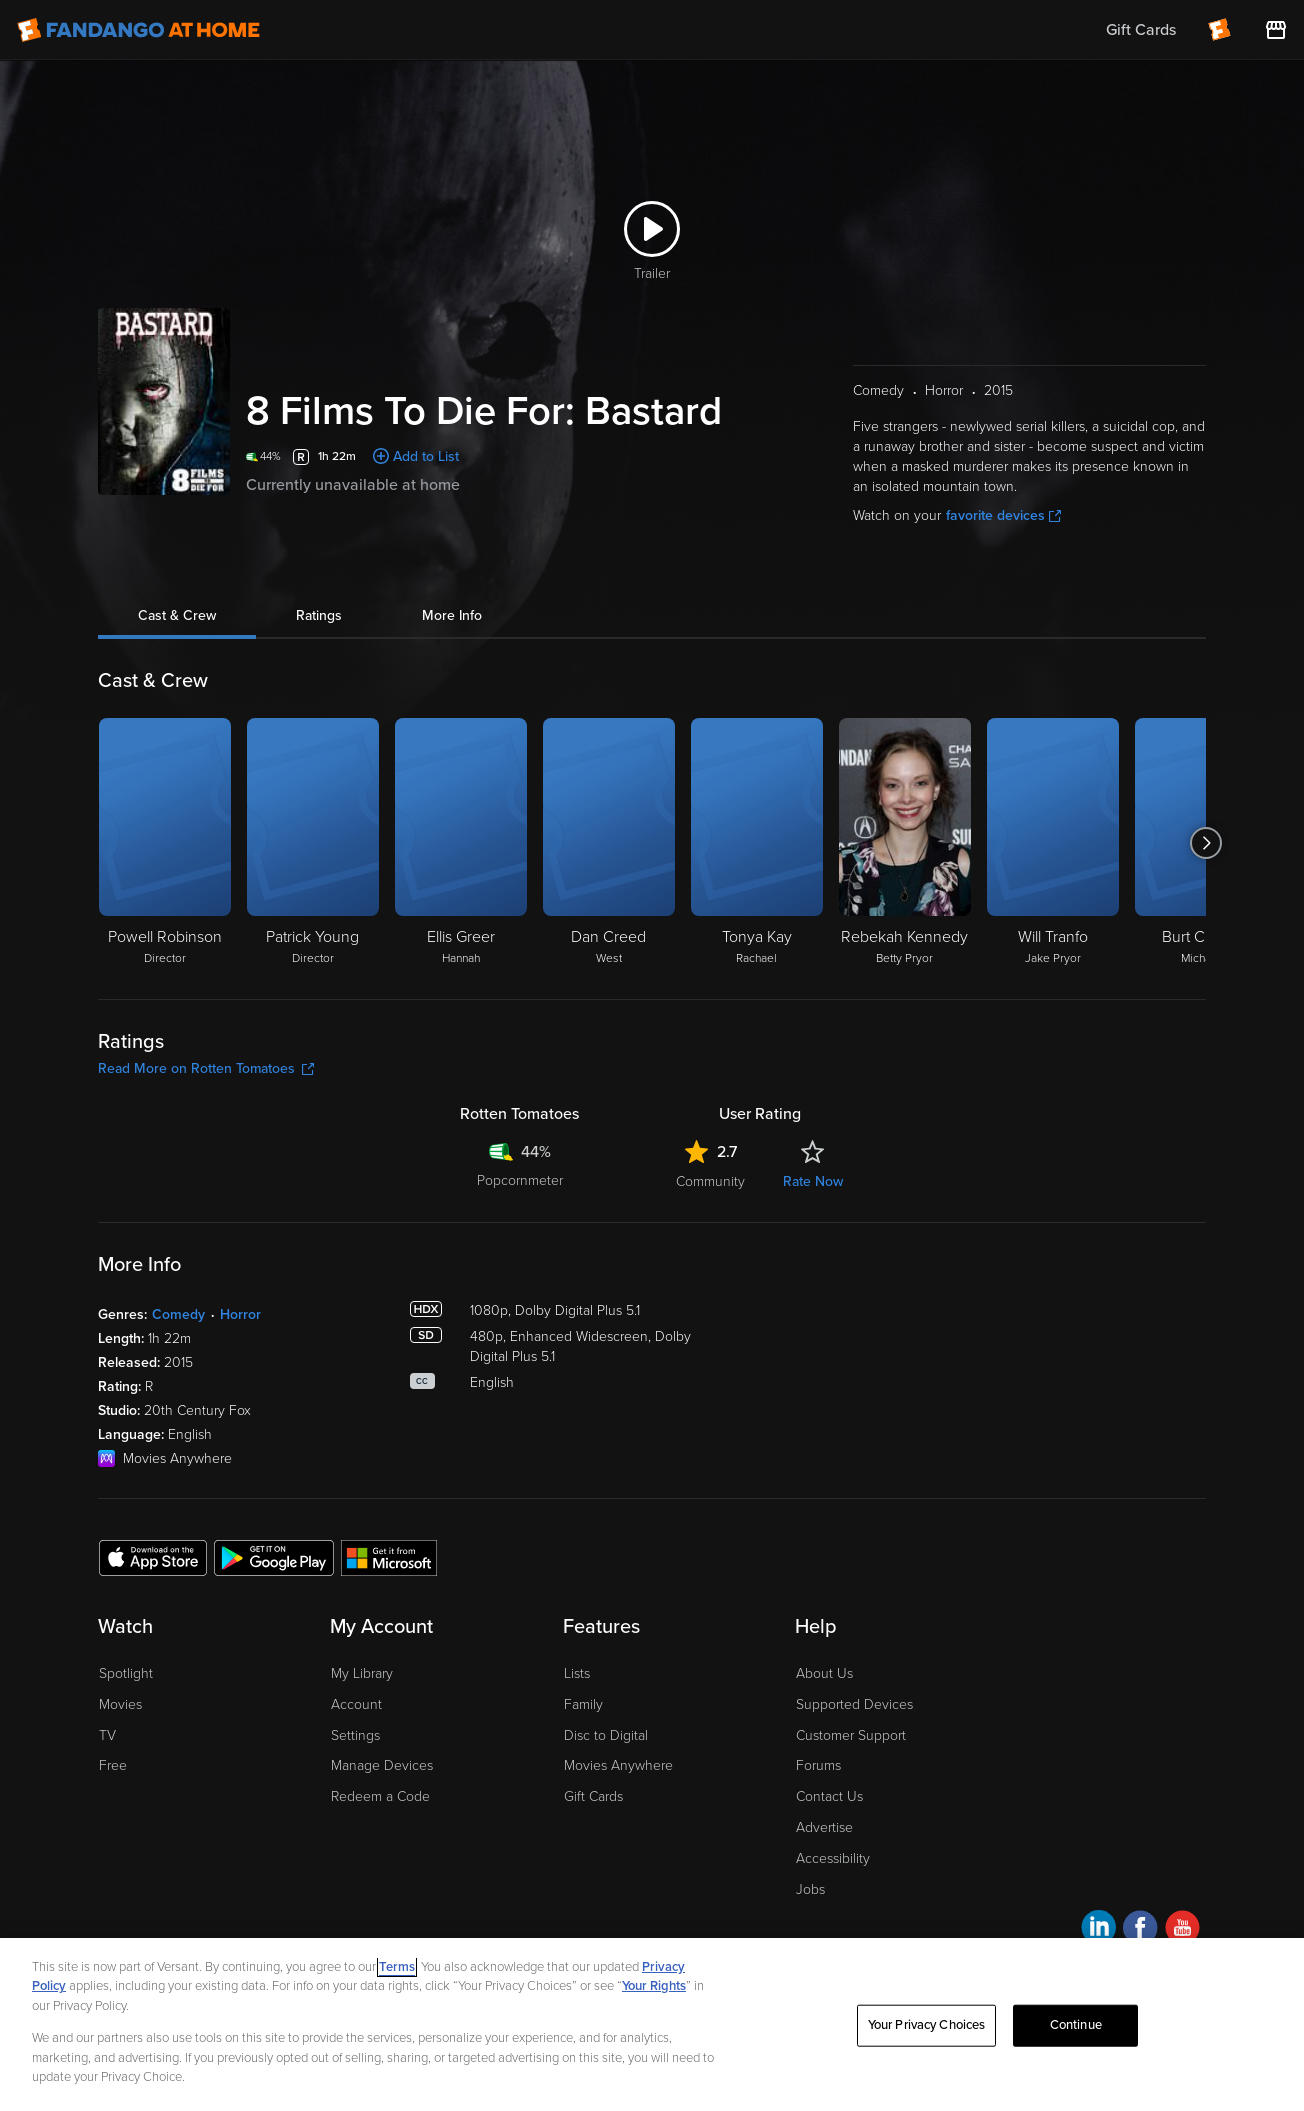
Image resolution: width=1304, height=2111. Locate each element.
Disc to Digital (606, 1735)
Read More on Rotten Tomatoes (206, 1068)
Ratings (319, 615)
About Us (824, 1673)
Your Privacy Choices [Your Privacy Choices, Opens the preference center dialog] (927, 2025)
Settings (355, 1735)
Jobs (810, 1889)
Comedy (178, 1314)
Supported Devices (854, 1704)
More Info (452, 615)
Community (710, 1181)
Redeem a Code (380, 1796)
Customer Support (851, 1735)
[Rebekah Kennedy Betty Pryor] (905, 843)
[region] (652, 2024)
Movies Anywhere (618, 1765)
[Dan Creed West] (609, 843)
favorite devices (1003, 515)
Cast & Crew (177, 615)
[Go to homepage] (138, 30)
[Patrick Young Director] (313, 843)
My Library (362, 1673)
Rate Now (813, 1181)
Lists (577, 1673)
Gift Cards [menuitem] (1141, 30)
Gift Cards (593, 1796)
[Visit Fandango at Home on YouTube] (1182, 1930)
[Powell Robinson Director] (165, 843)
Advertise (824, 1827)
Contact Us (829, 1796)
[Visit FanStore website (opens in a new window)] (1276, 30)
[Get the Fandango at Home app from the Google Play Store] (274, 1557)
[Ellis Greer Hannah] (461, 843)
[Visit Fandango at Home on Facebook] (1140, 1930)
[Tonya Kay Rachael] (757, 843)
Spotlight (126, 1673)
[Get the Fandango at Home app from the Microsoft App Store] (389, 1557)
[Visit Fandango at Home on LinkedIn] (1098, 1930)
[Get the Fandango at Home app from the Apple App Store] (153, 1557)
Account (356, 1704)
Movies (120, 1704)
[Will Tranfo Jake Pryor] (1053, 843)
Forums (818, 1765)
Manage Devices (382, 1765)
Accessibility (833, 1858)
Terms (397, 1967)
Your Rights (654, 1986)
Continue (1076, 2025)
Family (583, 1704)
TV (107, 1735)
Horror (240, 1314)
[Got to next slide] (1205, 843)
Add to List (426, 456)
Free (113, 1765)
